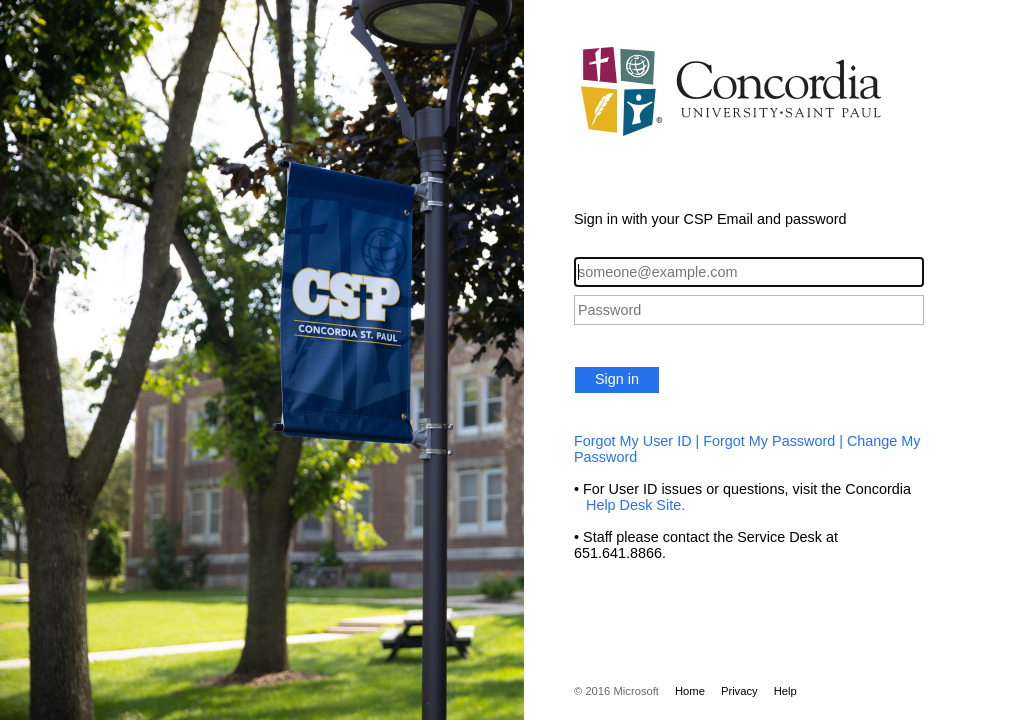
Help (785, 691)
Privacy (739, 691)
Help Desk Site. (629, 505)
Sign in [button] (617, 379)
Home (690, 691)
